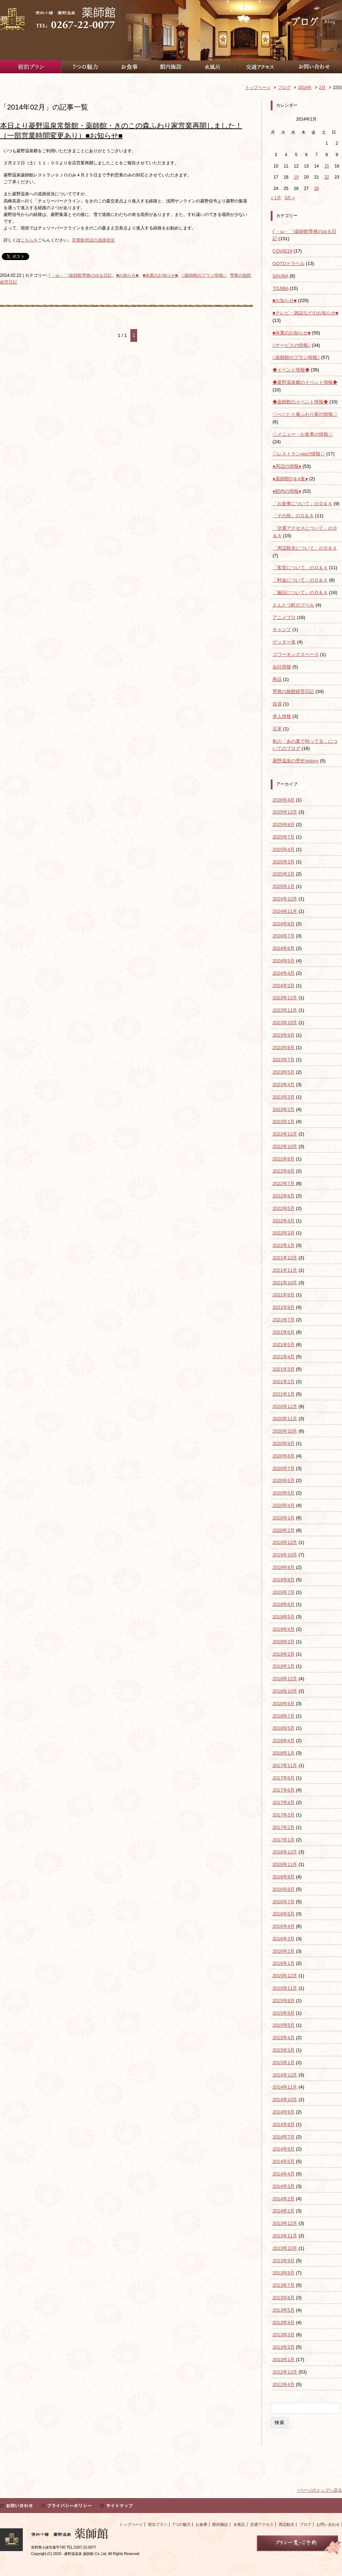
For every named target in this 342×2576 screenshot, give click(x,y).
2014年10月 (285, 2099)
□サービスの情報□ (292, 345)
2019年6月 (284, 1604)
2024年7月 (284, 935)
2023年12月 (285, 997)
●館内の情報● (287, 491)
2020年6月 (284, 1480)
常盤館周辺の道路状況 (93, 240)
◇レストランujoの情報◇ (299, 453)
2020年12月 (285, 1406)
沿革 (277, 728)
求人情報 (282, 716)
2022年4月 (284, 1220)
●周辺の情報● (287, 466)
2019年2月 (284, 1654)
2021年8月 (284, 1307)
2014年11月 (285, 2087)
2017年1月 (284, 1839)
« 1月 (276, 197)
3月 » (290, 197)
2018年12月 (285, 1678)
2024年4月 (284, 973)
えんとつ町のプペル (293, 605)
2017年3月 (284, 1815)
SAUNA (280, 276)
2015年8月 (284, 2000)
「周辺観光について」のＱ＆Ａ (305, 548)
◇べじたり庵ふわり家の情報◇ (305, 414)
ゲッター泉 (284, 642)
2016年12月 (285, 1852)
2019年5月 (284, 1616)
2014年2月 (284, 2198)
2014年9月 (284, 2112)
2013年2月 (284, 2347)
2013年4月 (284, 2322)
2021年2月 (284, 1381)
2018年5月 (284, 1728)
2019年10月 (285, 1554)
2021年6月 (284, 1332)
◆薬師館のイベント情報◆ (300, 401)
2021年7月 (284, 1319)
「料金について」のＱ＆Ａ (300, 580)
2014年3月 (284, 2186)
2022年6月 (284, 1196)
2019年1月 (284, 1666)
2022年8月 (284, 1171)
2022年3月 (284, 1233)
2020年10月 (285, 1431)
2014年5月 (284, 2161)
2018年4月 (284, 1740)
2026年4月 (284, 800)
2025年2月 (284, 874)
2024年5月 (284, 960)
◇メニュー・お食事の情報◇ (303, 434)
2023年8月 (284, 1047)
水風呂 (239, 2524)
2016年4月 (284, 1926)
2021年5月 (284, 1344)
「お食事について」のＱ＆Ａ (302, 503)
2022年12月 (285, 1134)
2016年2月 (284, 1951)
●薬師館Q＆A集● (290, 478)
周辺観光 (286, 2524)
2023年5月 (284, 1072)
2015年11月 (285, 1988)
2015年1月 (284, 2062)
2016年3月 (284, 1938)
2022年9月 (284, 1159)
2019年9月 (284, 1567)
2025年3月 (284, 861)
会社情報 (282, 667)
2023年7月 (284, 1059)
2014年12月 (285, 2075)
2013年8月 (284, 2272)
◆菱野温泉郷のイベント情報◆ (305, 382)
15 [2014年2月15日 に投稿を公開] (326, 166)
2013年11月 (285, 2235)
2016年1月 (284, 1963)
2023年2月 (284, 1109)
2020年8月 (284, 1456)
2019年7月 (284, 1592)
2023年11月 (285, 1010)
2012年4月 (284, 2384)
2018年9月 (284, 1703)
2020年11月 (285, 1418)
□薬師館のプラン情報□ (204, 275)
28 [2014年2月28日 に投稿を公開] (316, 188)
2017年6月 (284, 1790)
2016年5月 (284, 1913)
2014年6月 (284, 2149)
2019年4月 (284, 1629)
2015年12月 (285, 1975)
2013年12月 (285, 2223)
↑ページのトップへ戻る (319, 2490)
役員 (277, 704)
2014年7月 (284, 2136)
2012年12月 (285, 2372)
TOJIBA (281, 288)
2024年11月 (285, 911)
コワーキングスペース (296, 654)
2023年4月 (284, 1084)
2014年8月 (284, 2124)
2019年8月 (284, 1579)
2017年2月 (284, 1827)
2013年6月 (284, 2297)
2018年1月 (284, 1753)
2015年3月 (284, 2050)
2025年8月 (284, 824)
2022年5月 (284, 1208)
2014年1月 (284, 2210)
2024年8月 (284, 923)
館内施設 (220, 2524)
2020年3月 (284, 1517)
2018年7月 (284, 1716)
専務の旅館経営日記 (293, 691)
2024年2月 (284, 985)
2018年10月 (285, 1691)
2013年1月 (284, 2359)
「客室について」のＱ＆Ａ (300, 567)
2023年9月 (284, 1035)
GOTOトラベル (289, 263)
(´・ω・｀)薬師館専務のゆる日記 (80, 275)
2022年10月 (285, 1146)
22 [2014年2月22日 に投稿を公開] (326, 177)
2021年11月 (285, 1270)
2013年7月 (284, 2285)
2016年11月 (285, 1864)
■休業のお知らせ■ (160, 275)
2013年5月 (284, 2310)
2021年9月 (284, 1294)
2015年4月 (284, 2037)
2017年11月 (285, 1765)
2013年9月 (284, 2260)
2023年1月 (284, 1121)
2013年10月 (285, 2248)
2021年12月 (285, 1257)
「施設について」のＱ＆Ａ (300, 592)
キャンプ (282, 629)
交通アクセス (262, 2524)
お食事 (201, 2524)
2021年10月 (285, 1282)
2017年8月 (284, 1778)
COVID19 (282, 251)
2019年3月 (284, 1641)
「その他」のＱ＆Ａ (293, 515)
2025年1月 (284, 886)
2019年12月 (285, 1542)
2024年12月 (285, 898)
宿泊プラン (157, 2524)
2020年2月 (284, 1530)
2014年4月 (284, 2173)
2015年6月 (284, 2013)
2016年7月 (284, 1901)
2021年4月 (284, 1356)
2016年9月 (284, 1876)
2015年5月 (284, 2025)
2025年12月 (285, 812)
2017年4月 (284, 1802)
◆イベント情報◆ (291, 369)
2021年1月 (284, 1394)
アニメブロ (284, 617)
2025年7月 (284, 837)
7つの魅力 (181, 2524)
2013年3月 (284, 2334)
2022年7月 (284, 1183)
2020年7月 (284, 1468)
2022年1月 (284, 1245)
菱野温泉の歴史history (295, 760)
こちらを (29, 240)
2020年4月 (284, 1505)
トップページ (131, 2524)
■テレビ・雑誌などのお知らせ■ (305, 313)
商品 (277, 679)
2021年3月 (284, 1369)
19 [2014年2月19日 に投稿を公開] (296, 177)
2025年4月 (284, 849)
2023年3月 (284, 1097)
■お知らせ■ (127, 275)
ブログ (305, 2524)
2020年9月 (284, 1443)
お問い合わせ (328, 2524)
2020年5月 (284, 1493)
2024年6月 (284, 948)
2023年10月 (285, 1022)
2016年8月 (284, 1889)
